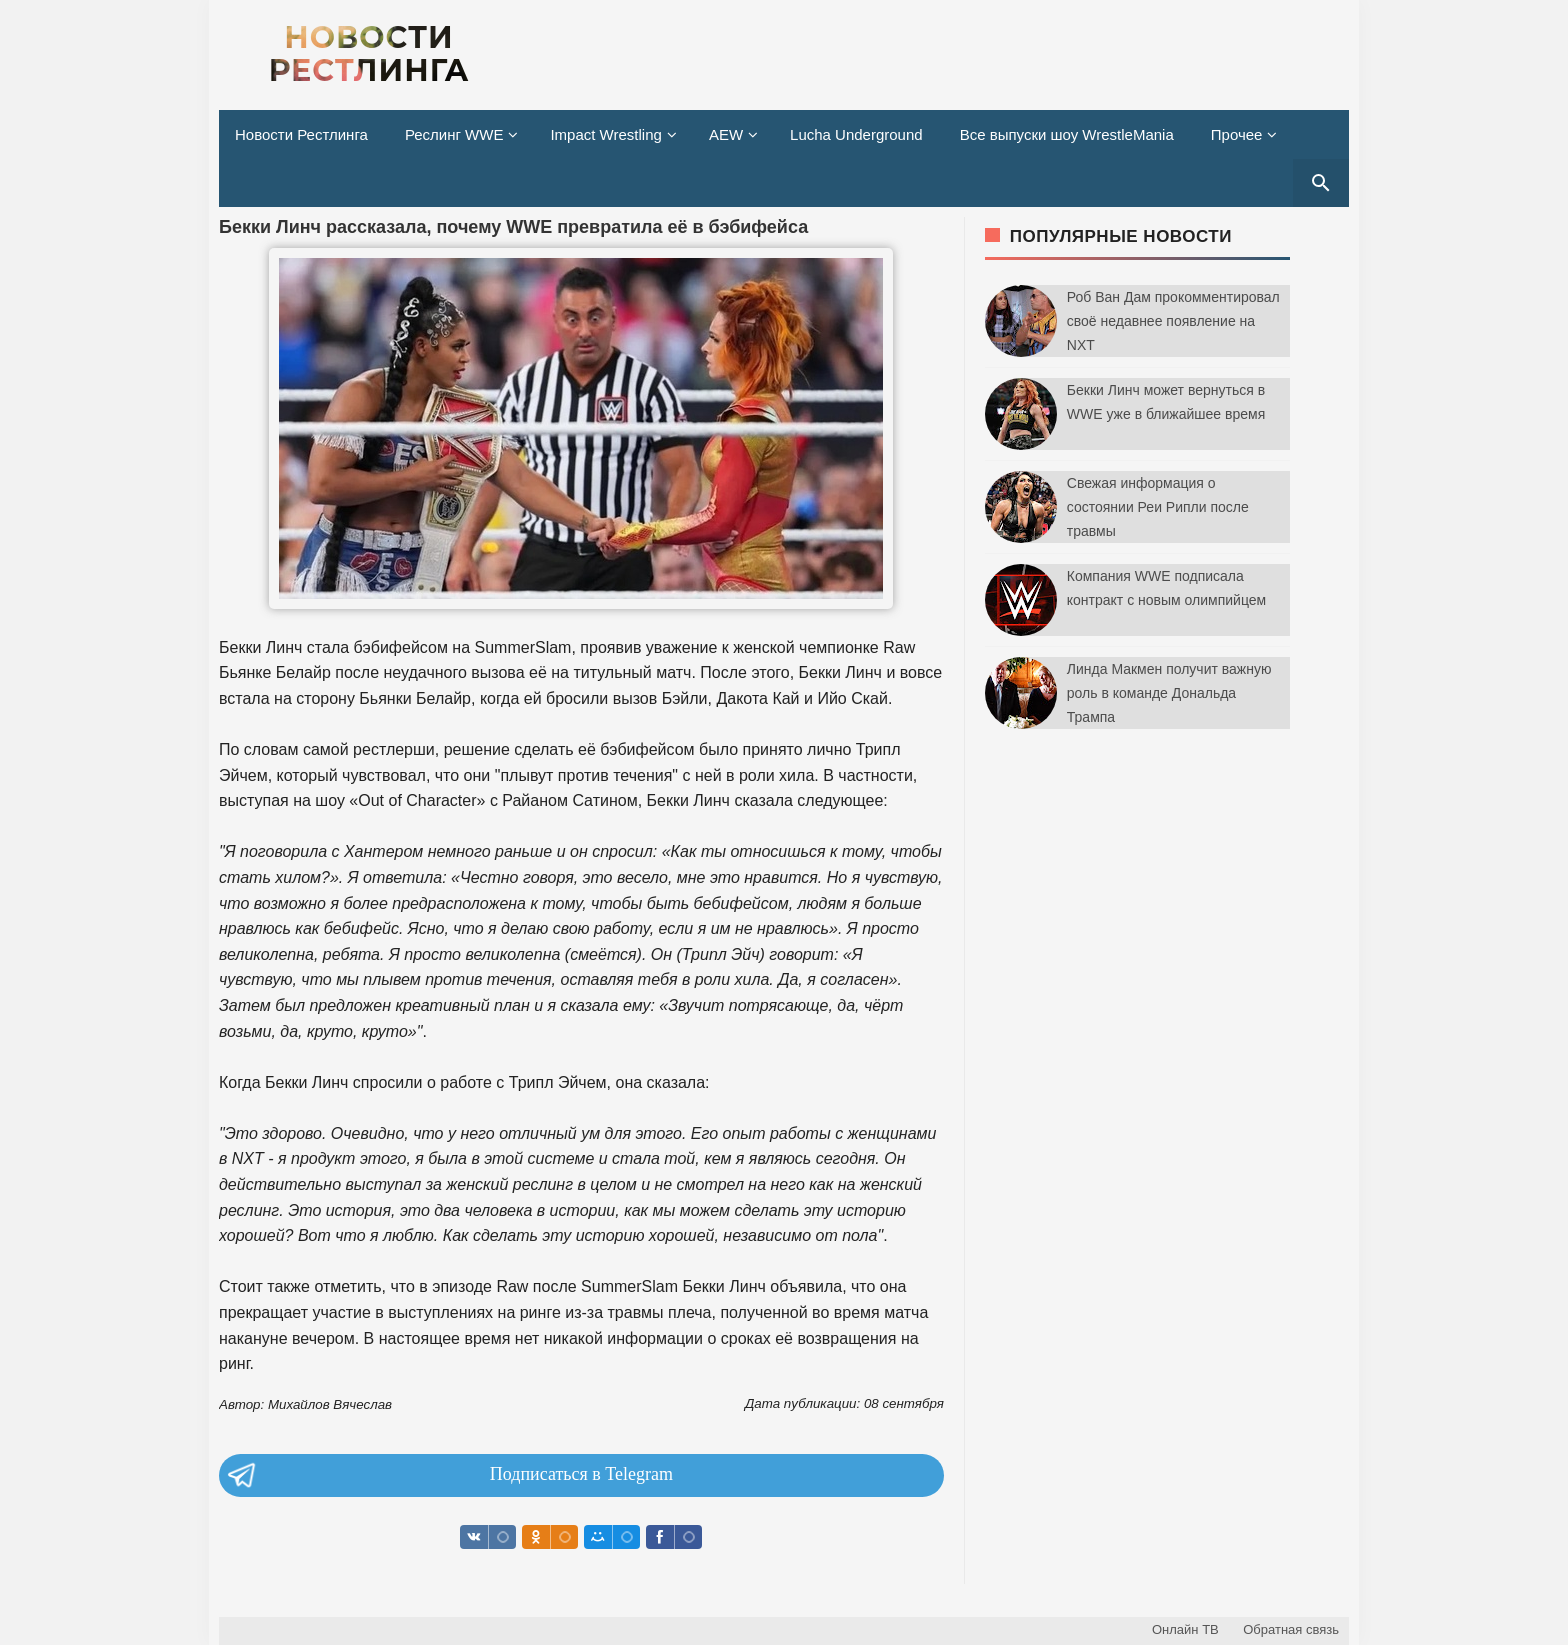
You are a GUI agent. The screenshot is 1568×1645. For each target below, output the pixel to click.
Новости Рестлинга (301, 134)
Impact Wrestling (605, 134)
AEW (726, 134)
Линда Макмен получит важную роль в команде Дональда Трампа (1169, 693)
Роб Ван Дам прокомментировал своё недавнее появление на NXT (1173, 321)
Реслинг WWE (454, 134)
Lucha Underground (856, 134)
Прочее (1237, 134)
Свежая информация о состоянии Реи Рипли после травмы (1158, 507)
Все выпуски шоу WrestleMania (1067, 134)
